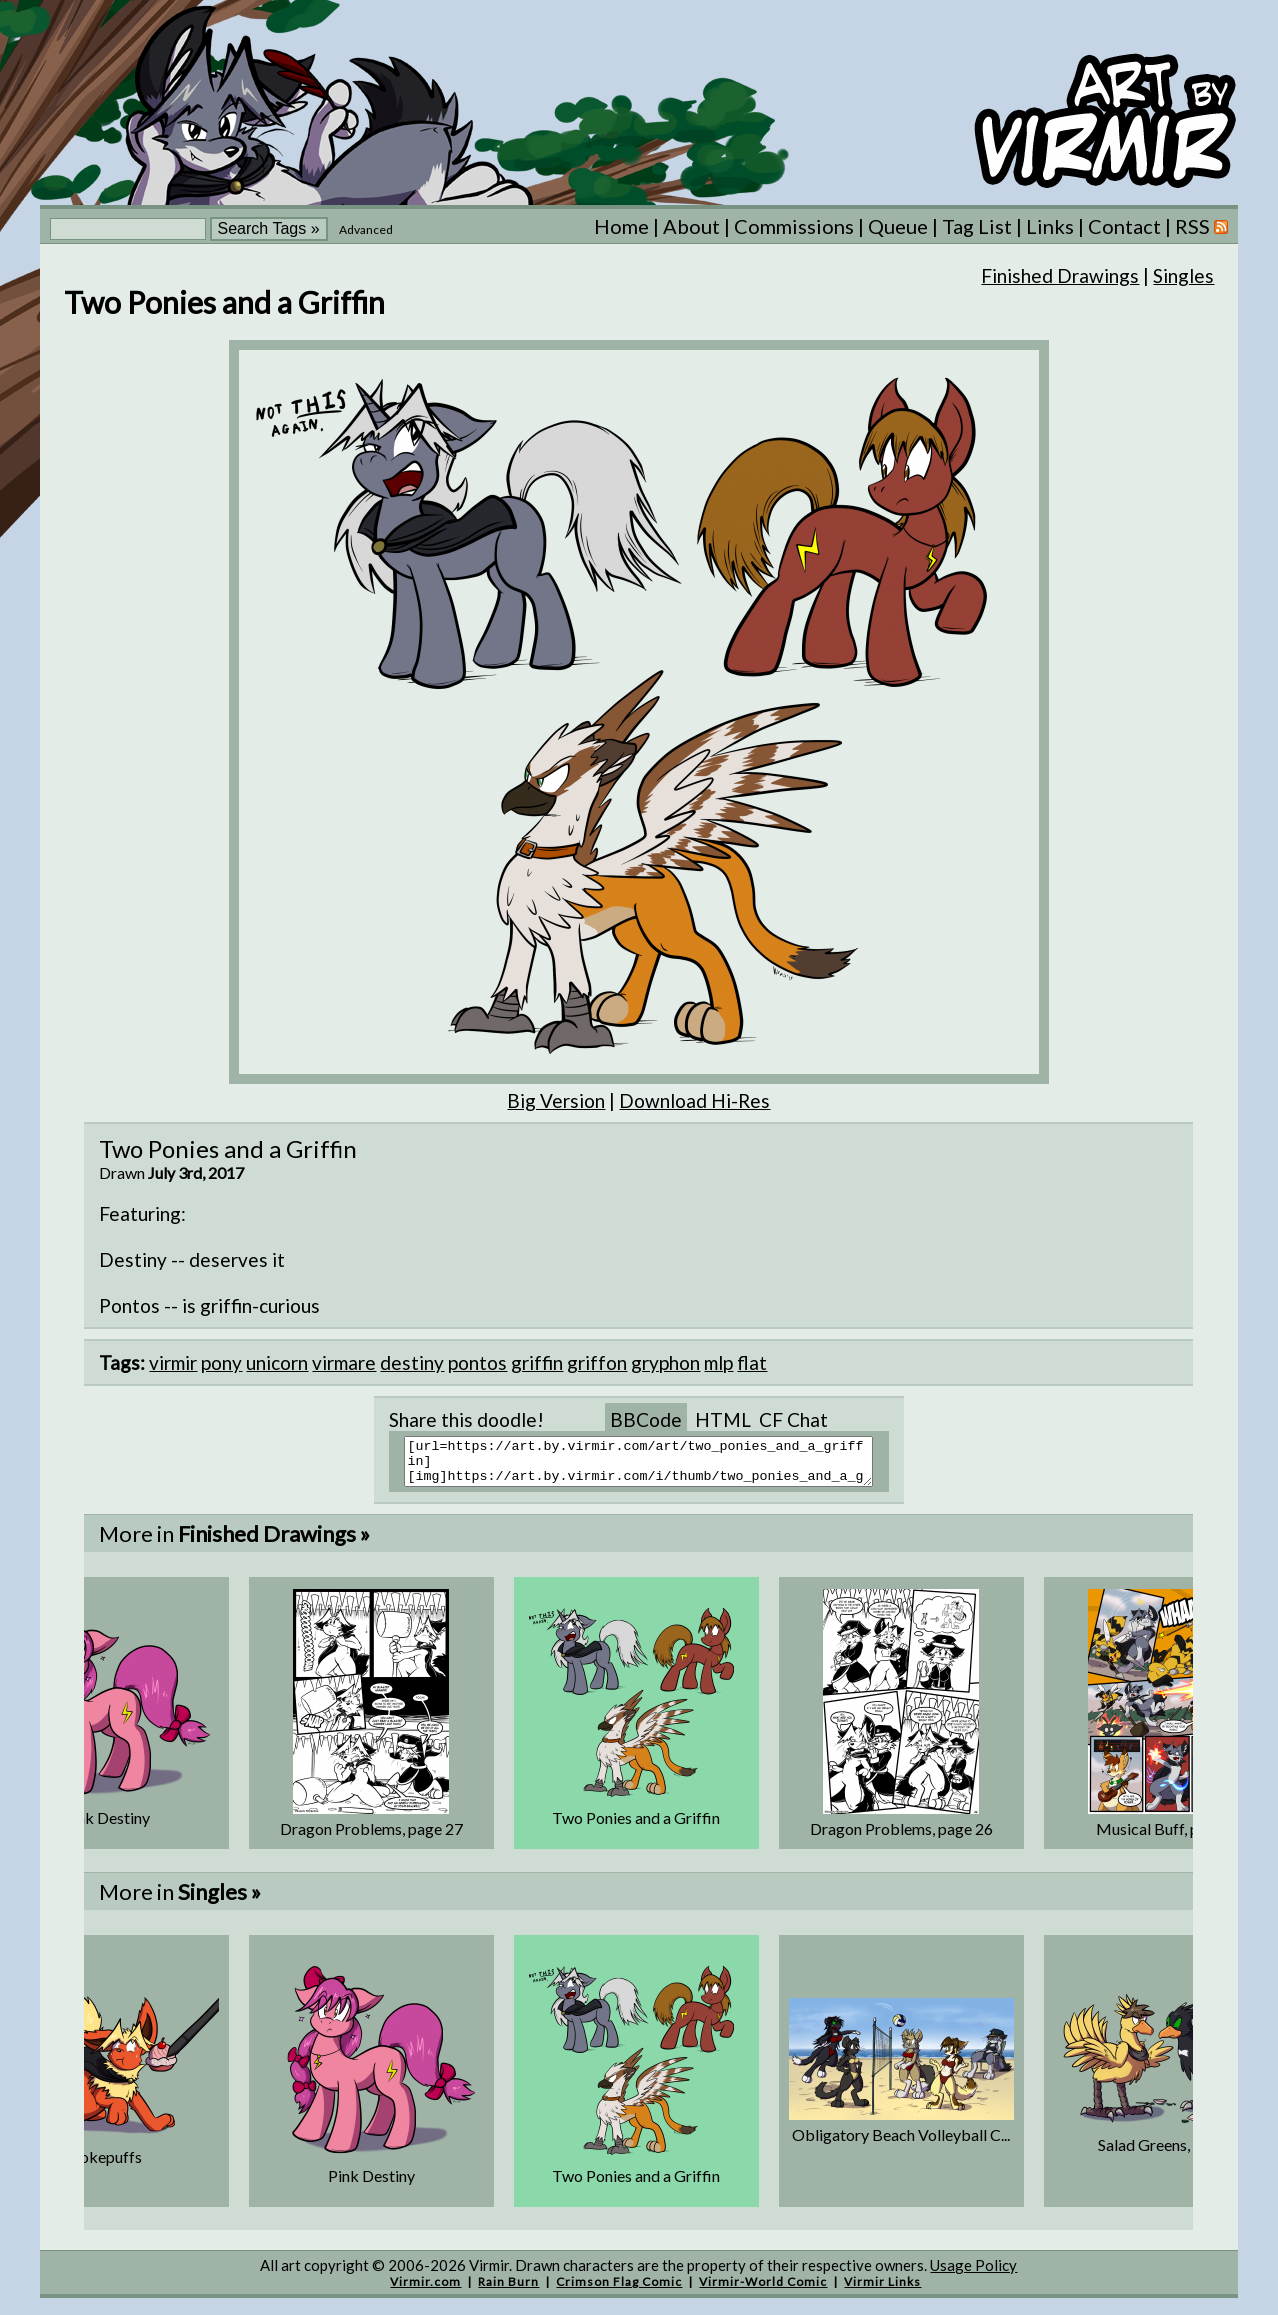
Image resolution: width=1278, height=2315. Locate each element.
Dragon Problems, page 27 (371, 1837)
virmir (173, 1362)
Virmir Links (882, 2290)
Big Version (556, 1100)
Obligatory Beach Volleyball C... (901, 2143)
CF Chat (793, 1419)
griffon (597, 1362)
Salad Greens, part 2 (1166, 2153)
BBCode (646, 1419)
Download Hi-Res (694, 1100)
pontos (477, 1362)
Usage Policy (973, 2274)
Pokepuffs (106, 2165)
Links (1050, 226)
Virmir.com (425, 2290)
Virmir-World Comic (763, 2290)
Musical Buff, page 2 (1166, 1837)
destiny (412, 1362)
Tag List (977, 226)
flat (752, 1362)
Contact (1124, 226)
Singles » (219, 1900)
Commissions (794, 226)
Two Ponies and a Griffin (636, 1826)
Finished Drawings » (274, 1542)
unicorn (277, 1362)
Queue (898, 226)
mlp (718, 1362)
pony (221, 1362)
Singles (1183, 275)
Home (621, 226)
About (691, 226)
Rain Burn (508, 2290)
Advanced (366, 229)
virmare (344, 1362)
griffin (537, 1362)
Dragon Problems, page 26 (901, 1837)
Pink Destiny (106, 1826)
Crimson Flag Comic (619, 2290)
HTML (723, 1419)
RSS (1201, 226)
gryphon (665, 1362)
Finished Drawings (1060, 275)
